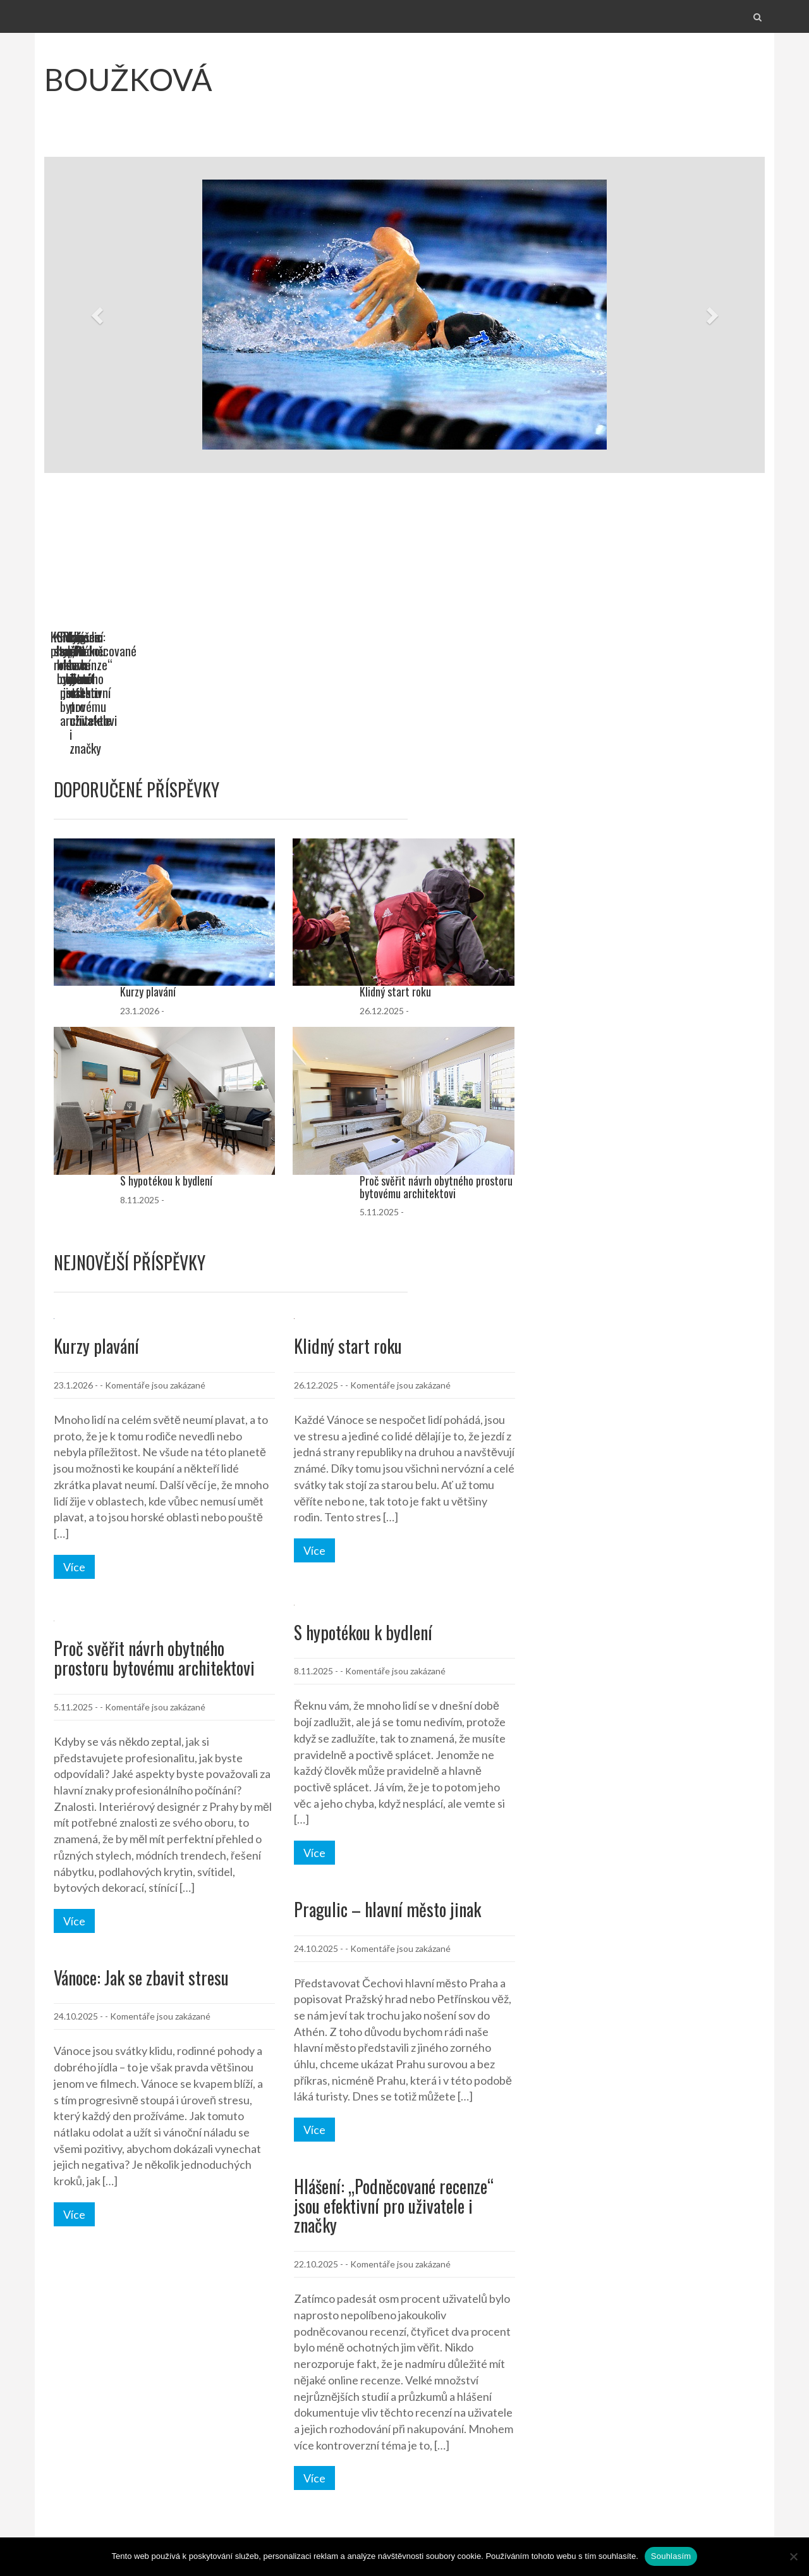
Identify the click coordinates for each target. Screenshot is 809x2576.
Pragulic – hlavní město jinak (387, 1826)
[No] (793, 2556)
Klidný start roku (270, 636)
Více (74, 1483)
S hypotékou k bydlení (464, 636)
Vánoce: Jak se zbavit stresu (141, 1894)
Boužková (128, 79)
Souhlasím (671, 2556)
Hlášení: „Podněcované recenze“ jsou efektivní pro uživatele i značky (394, 2122)
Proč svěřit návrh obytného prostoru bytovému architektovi (668, 643)
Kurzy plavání (82, 636)
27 (148, 2462)
